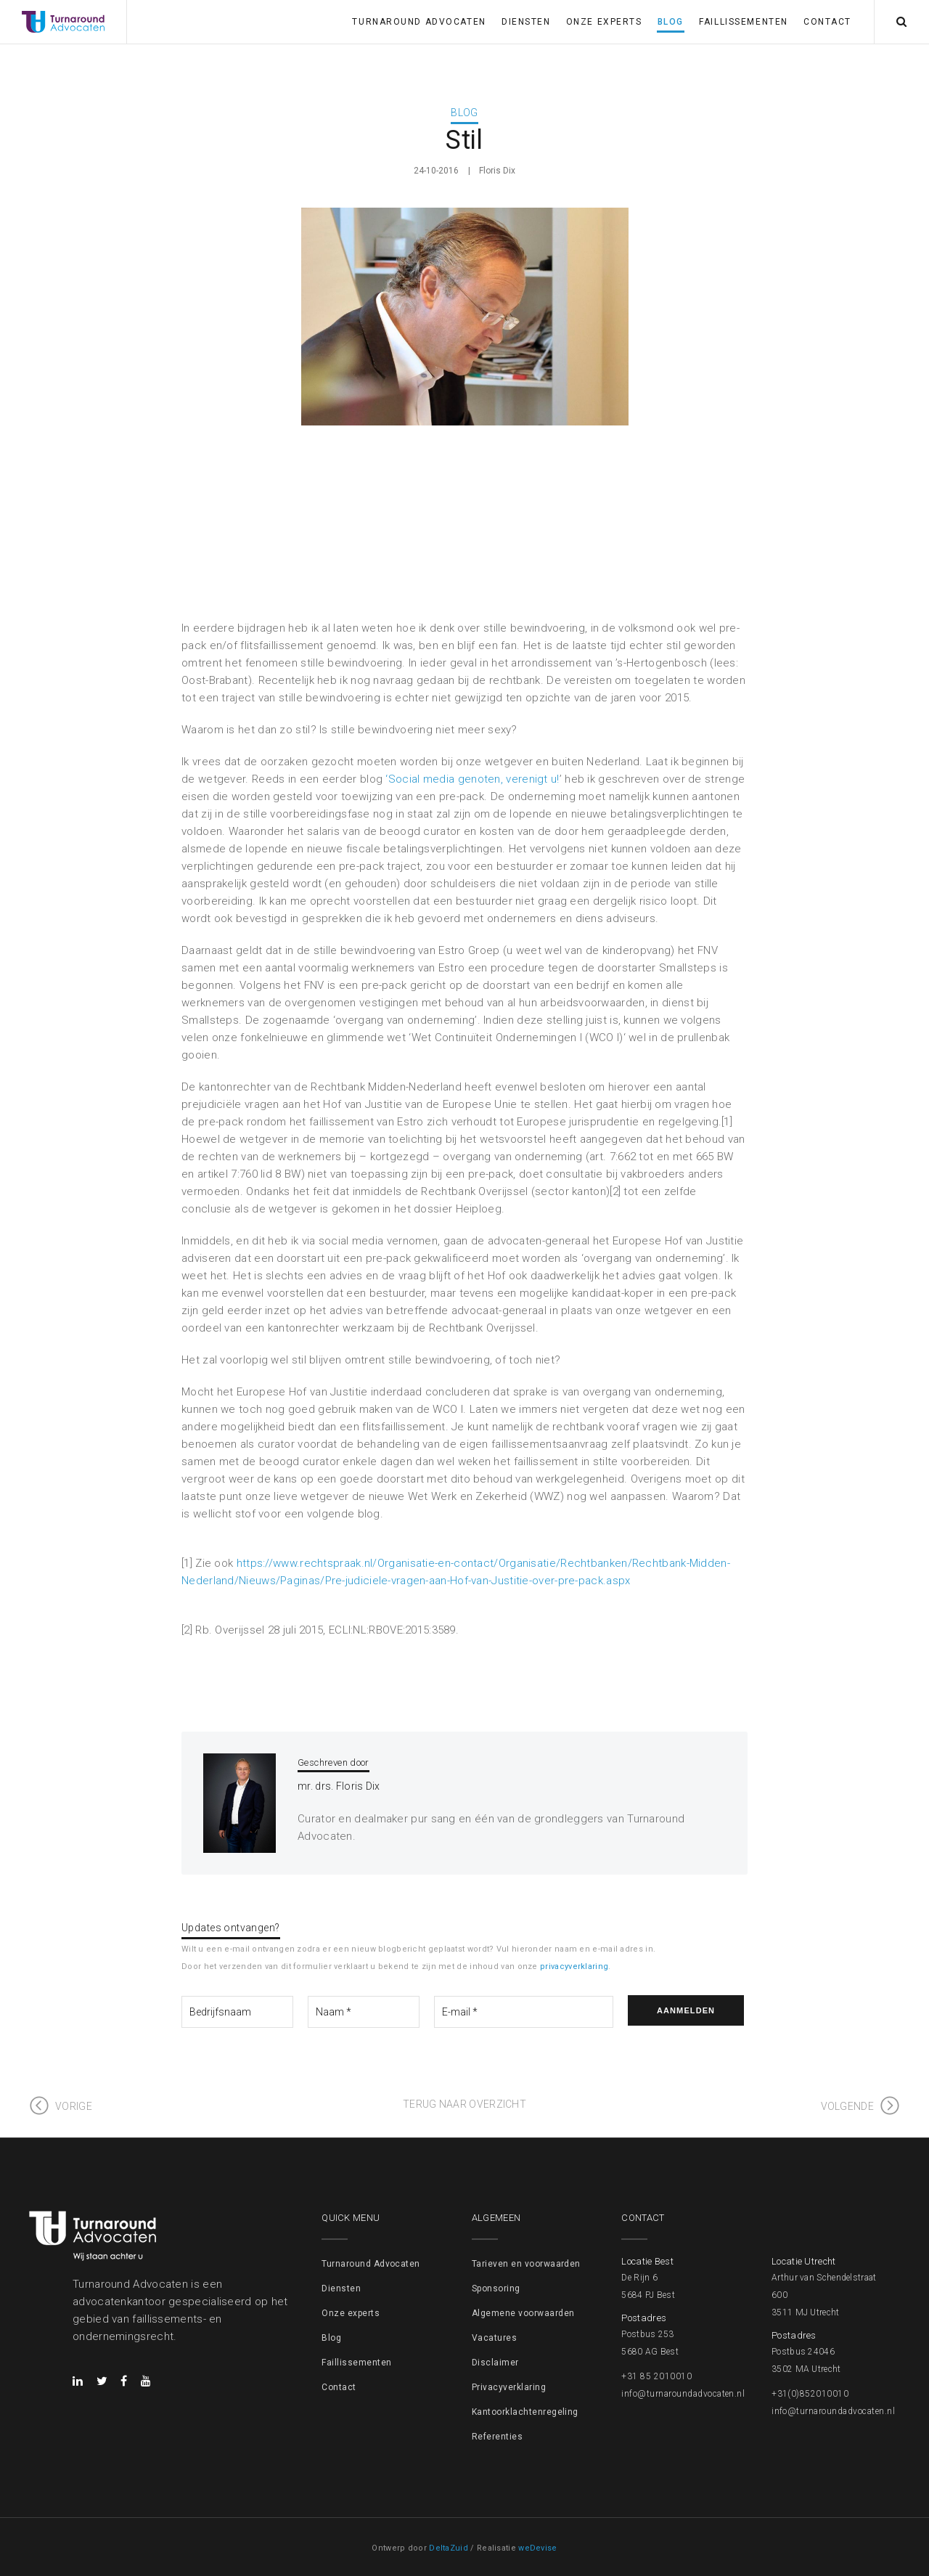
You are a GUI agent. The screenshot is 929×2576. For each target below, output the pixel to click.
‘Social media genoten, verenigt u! (472, 779)
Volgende (847, 2106)
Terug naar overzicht (464, 2104)
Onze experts (604, 22)
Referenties (497, 2437)
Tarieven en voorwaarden (526, 2264)
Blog (671, 22)
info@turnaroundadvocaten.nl (683, 2394)
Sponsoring (496, 2288)
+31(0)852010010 (810, 2394)
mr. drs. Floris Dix (339, 1786)
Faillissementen (743, 22)
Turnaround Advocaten (419, 22)
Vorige (73, 2106)
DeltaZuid (448, 2548)
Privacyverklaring (509, 2387)
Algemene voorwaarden (523, 2313)
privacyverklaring (574, 1966)
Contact (827, 22)
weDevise (537, 2548)
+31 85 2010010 (656, 2376)
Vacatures (494, 2338)
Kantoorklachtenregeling (525, 2412)
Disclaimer (495, 2362)
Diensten (526, 22)
